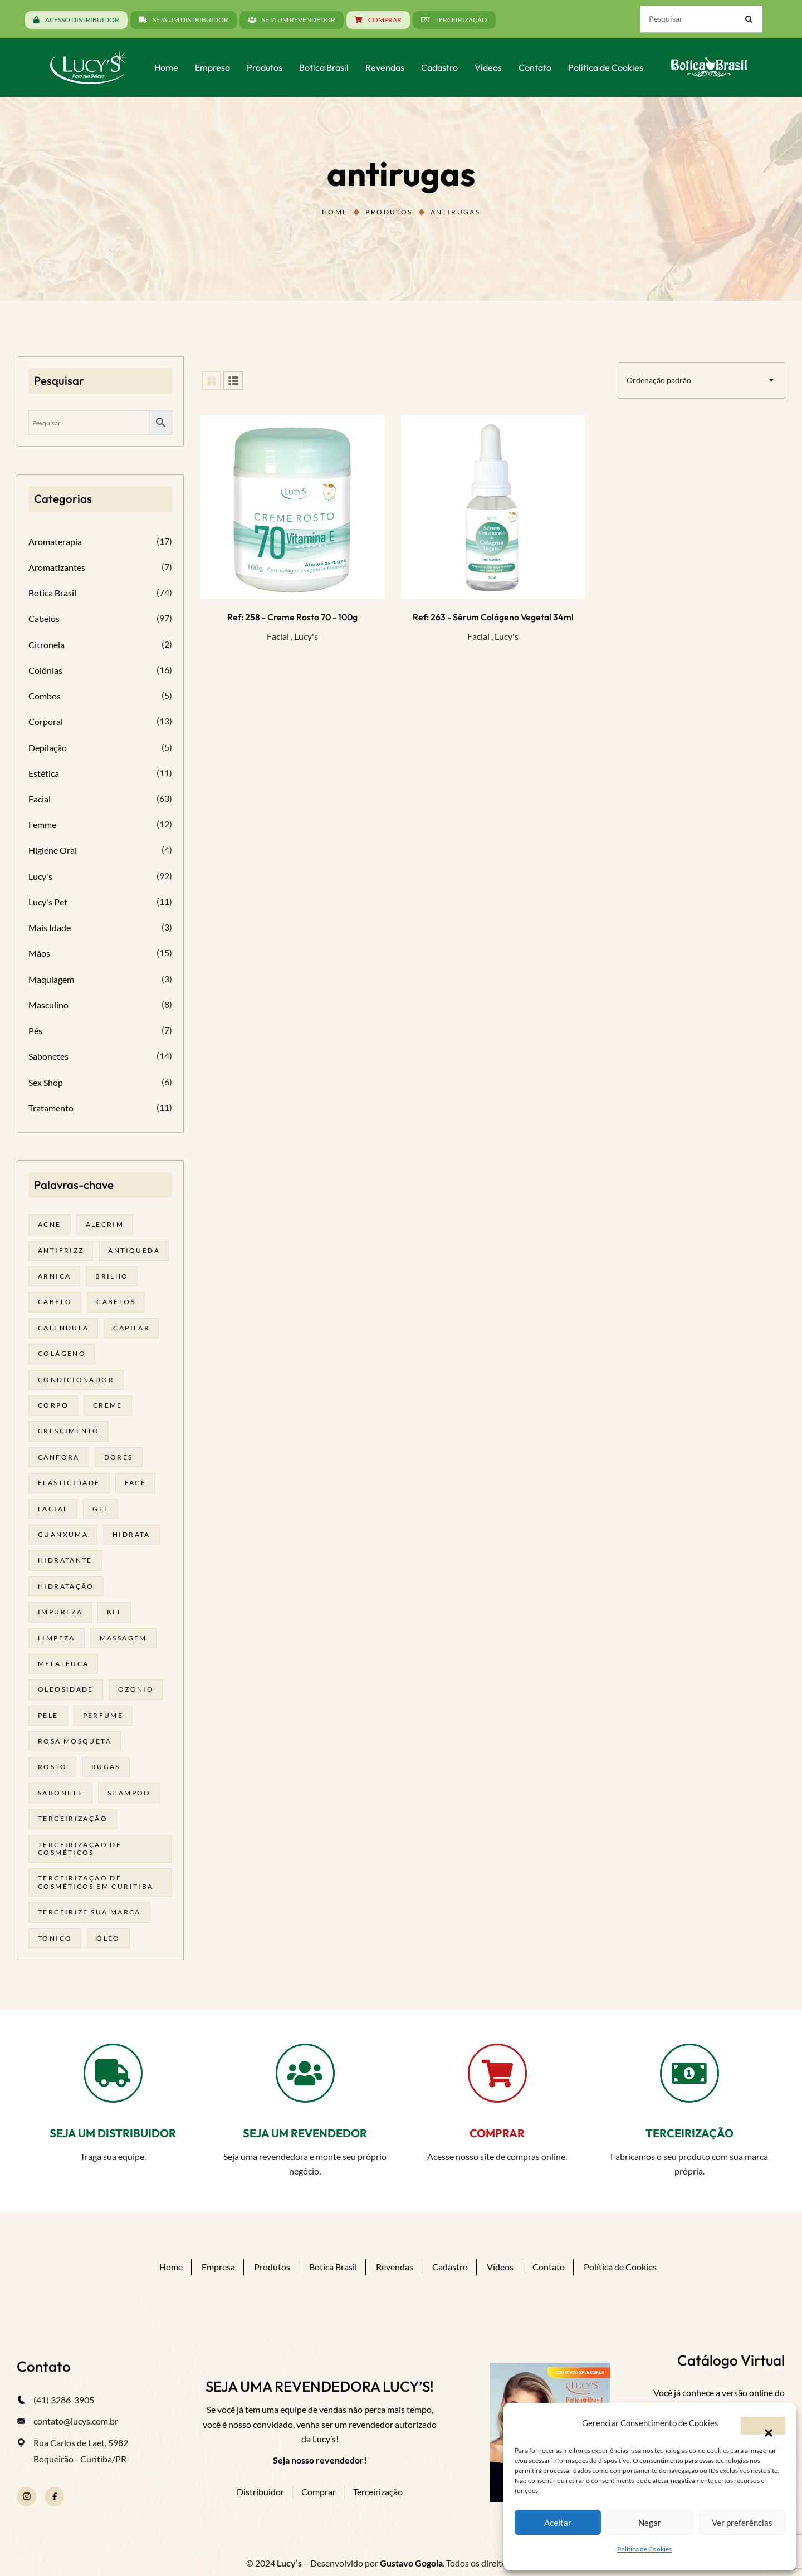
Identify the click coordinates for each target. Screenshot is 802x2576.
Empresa (218, 2266)
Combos (44, 695)
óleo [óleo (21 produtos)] (108, 1938)
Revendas (394, 2266)
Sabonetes (48, 1056)
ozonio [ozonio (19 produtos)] (136, 1689)
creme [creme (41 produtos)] (108, 1405)
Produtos (388, 212)
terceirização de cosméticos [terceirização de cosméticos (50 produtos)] (79, 1848)
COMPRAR (497, 2133)
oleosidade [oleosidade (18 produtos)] (66, 1689)
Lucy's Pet (47, 902)
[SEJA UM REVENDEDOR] (305, 2073)
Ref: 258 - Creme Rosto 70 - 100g (292, 617)
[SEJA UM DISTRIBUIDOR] (113, 2073)
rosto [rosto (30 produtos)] (52, 1766)
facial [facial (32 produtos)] (53, 1509)
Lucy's (306, 636)
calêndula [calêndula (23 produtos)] (63, 1328)
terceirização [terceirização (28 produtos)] (72, 1818)
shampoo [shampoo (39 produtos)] (129, 1793)
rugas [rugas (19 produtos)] (105, 1766)
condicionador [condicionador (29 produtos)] (76, 1379)
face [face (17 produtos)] (135, 1482)
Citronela (46, 644)
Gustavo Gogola (411, 2563)
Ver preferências (742, 2523)
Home (335, 212)
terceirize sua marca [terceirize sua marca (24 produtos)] (89, 1912)
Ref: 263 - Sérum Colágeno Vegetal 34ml (493, 617)
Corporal (45, 721)
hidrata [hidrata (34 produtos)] (131, 1534)
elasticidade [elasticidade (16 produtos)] (69, 1482)
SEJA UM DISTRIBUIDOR (113, 2133)
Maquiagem (51, 979)
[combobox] (701, 380)
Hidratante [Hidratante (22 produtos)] (65, 1560)
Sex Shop (45, 1082)
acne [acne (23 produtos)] (49, 1224)
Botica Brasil (52, 592)
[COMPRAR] (497, 2073)
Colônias (45, 670)
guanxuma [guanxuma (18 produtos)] (63, 1534)
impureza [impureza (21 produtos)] (60, 1612)
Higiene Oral (52, 850)
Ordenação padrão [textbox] (659, 380)
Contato (548, 2266)
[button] (763, 2426)
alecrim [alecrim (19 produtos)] (105, 1224)
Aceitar (557, 2523)
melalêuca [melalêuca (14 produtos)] (63, 1663)
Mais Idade (49, 927)
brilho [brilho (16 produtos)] (111, 1276)
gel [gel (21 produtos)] (100, 1509)
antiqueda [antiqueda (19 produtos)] (133, 1250)
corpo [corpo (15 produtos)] (53, 1405)
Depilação (47, 747)
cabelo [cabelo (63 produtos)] (55, 1301)
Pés (35, 1030)
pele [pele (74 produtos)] (48, 1715)
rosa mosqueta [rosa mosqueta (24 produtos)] (74, 1741)
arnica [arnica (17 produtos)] (54, 1276)
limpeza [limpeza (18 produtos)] (56, 1638)
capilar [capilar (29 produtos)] (131, 1328)
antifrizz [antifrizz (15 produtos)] (61, 1250)
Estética (43, 773)
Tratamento (51, 1108)
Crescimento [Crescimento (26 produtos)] (68, 1431)
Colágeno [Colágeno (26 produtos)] (62, 1353)
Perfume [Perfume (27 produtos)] (103, 1715)
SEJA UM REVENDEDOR (305, 2133)
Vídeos (500, 2266)
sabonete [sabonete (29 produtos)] (60, 1793)
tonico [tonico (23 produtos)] (55, 1938)
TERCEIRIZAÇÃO (689, 2133)
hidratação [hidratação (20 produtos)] (66, 1586)
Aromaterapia (55, 541)
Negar (649, 2523)
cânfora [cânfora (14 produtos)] (59, 1457)
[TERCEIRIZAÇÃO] (689, 2073)
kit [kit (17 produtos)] (114, 1612)
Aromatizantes (56, 567)
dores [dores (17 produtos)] (118, 1457)
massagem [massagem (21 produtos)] (123, 1638)
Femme (42, 824)
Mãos (39, 953)
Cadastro (450, 2266)
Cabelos (44, 618)
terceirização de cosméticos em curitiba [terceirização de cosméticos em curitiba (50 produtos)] (95, 1882)
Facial (278, 636)
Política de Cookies (644, 2549)
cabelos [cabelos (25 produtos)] (115, 1301)
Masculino (48, 1005)
